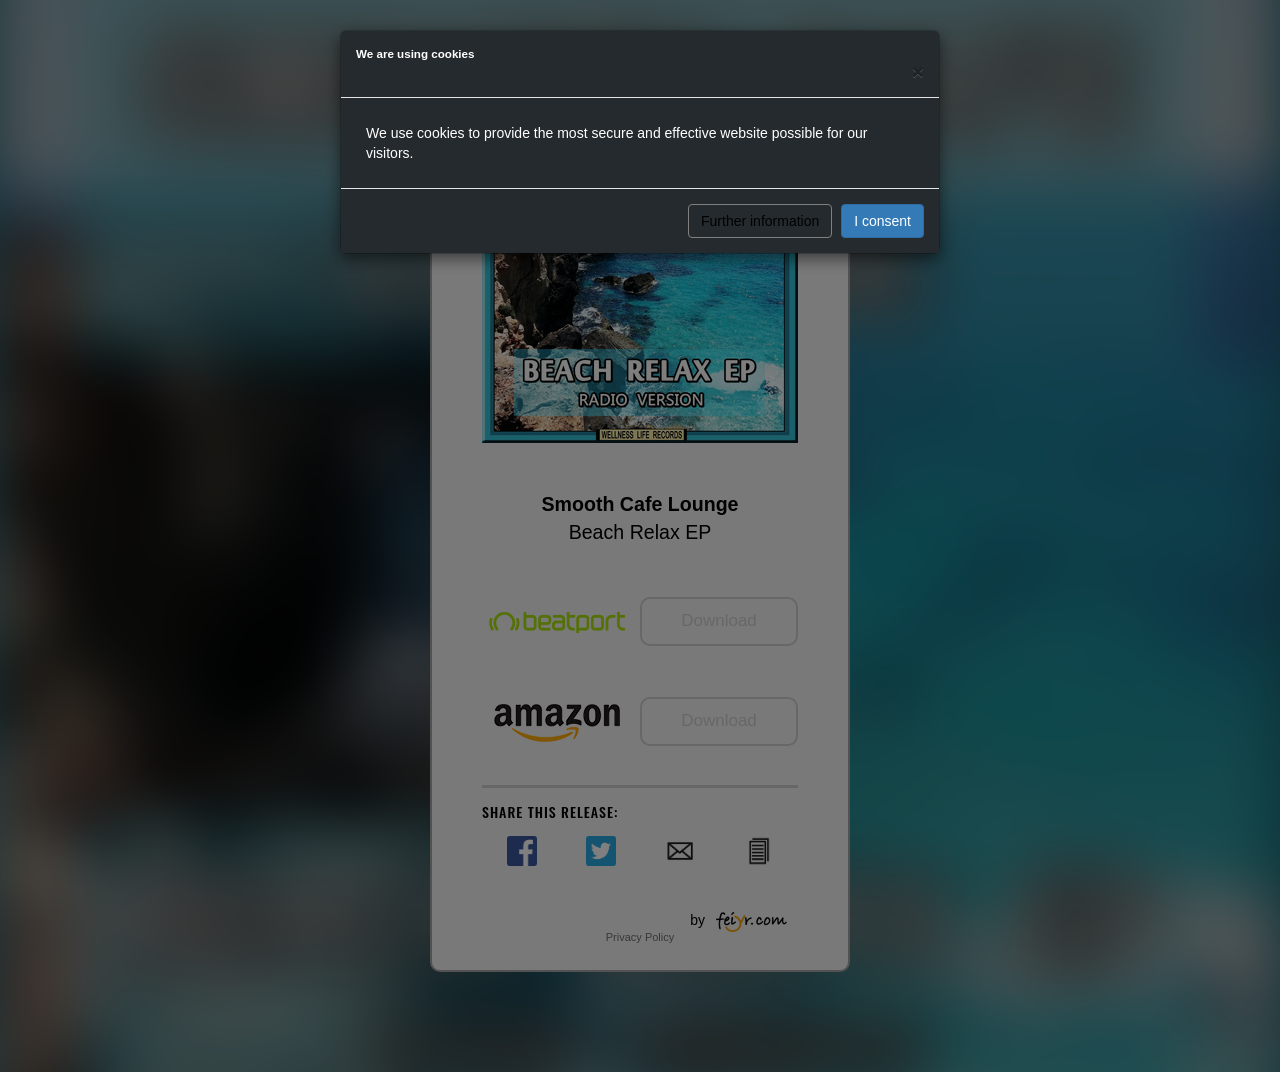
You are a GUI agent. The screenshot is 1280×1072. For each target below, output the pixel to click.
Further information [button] (760, 221)
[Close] (918, 71)
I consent (882, 221)
